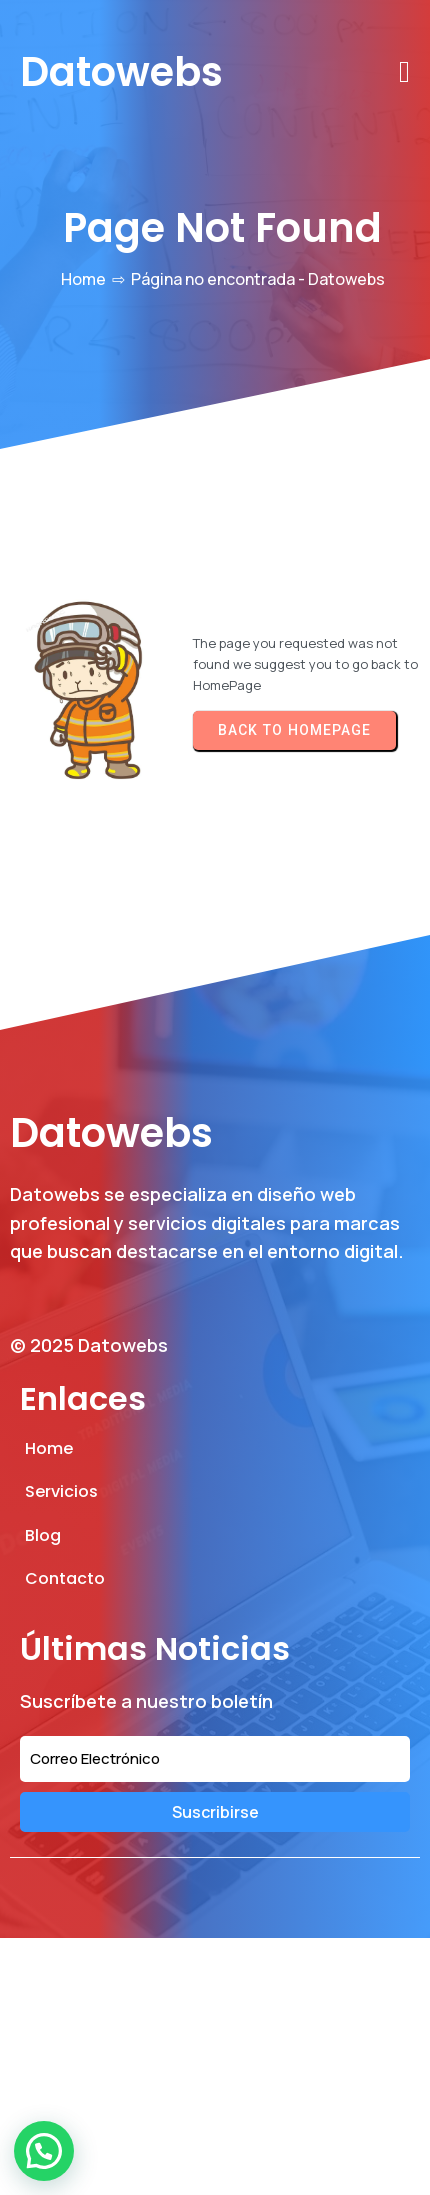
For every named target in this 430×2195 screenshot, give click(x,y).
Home (83, 279)
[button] (44, 2151)
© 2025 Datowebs (89, 1345)
